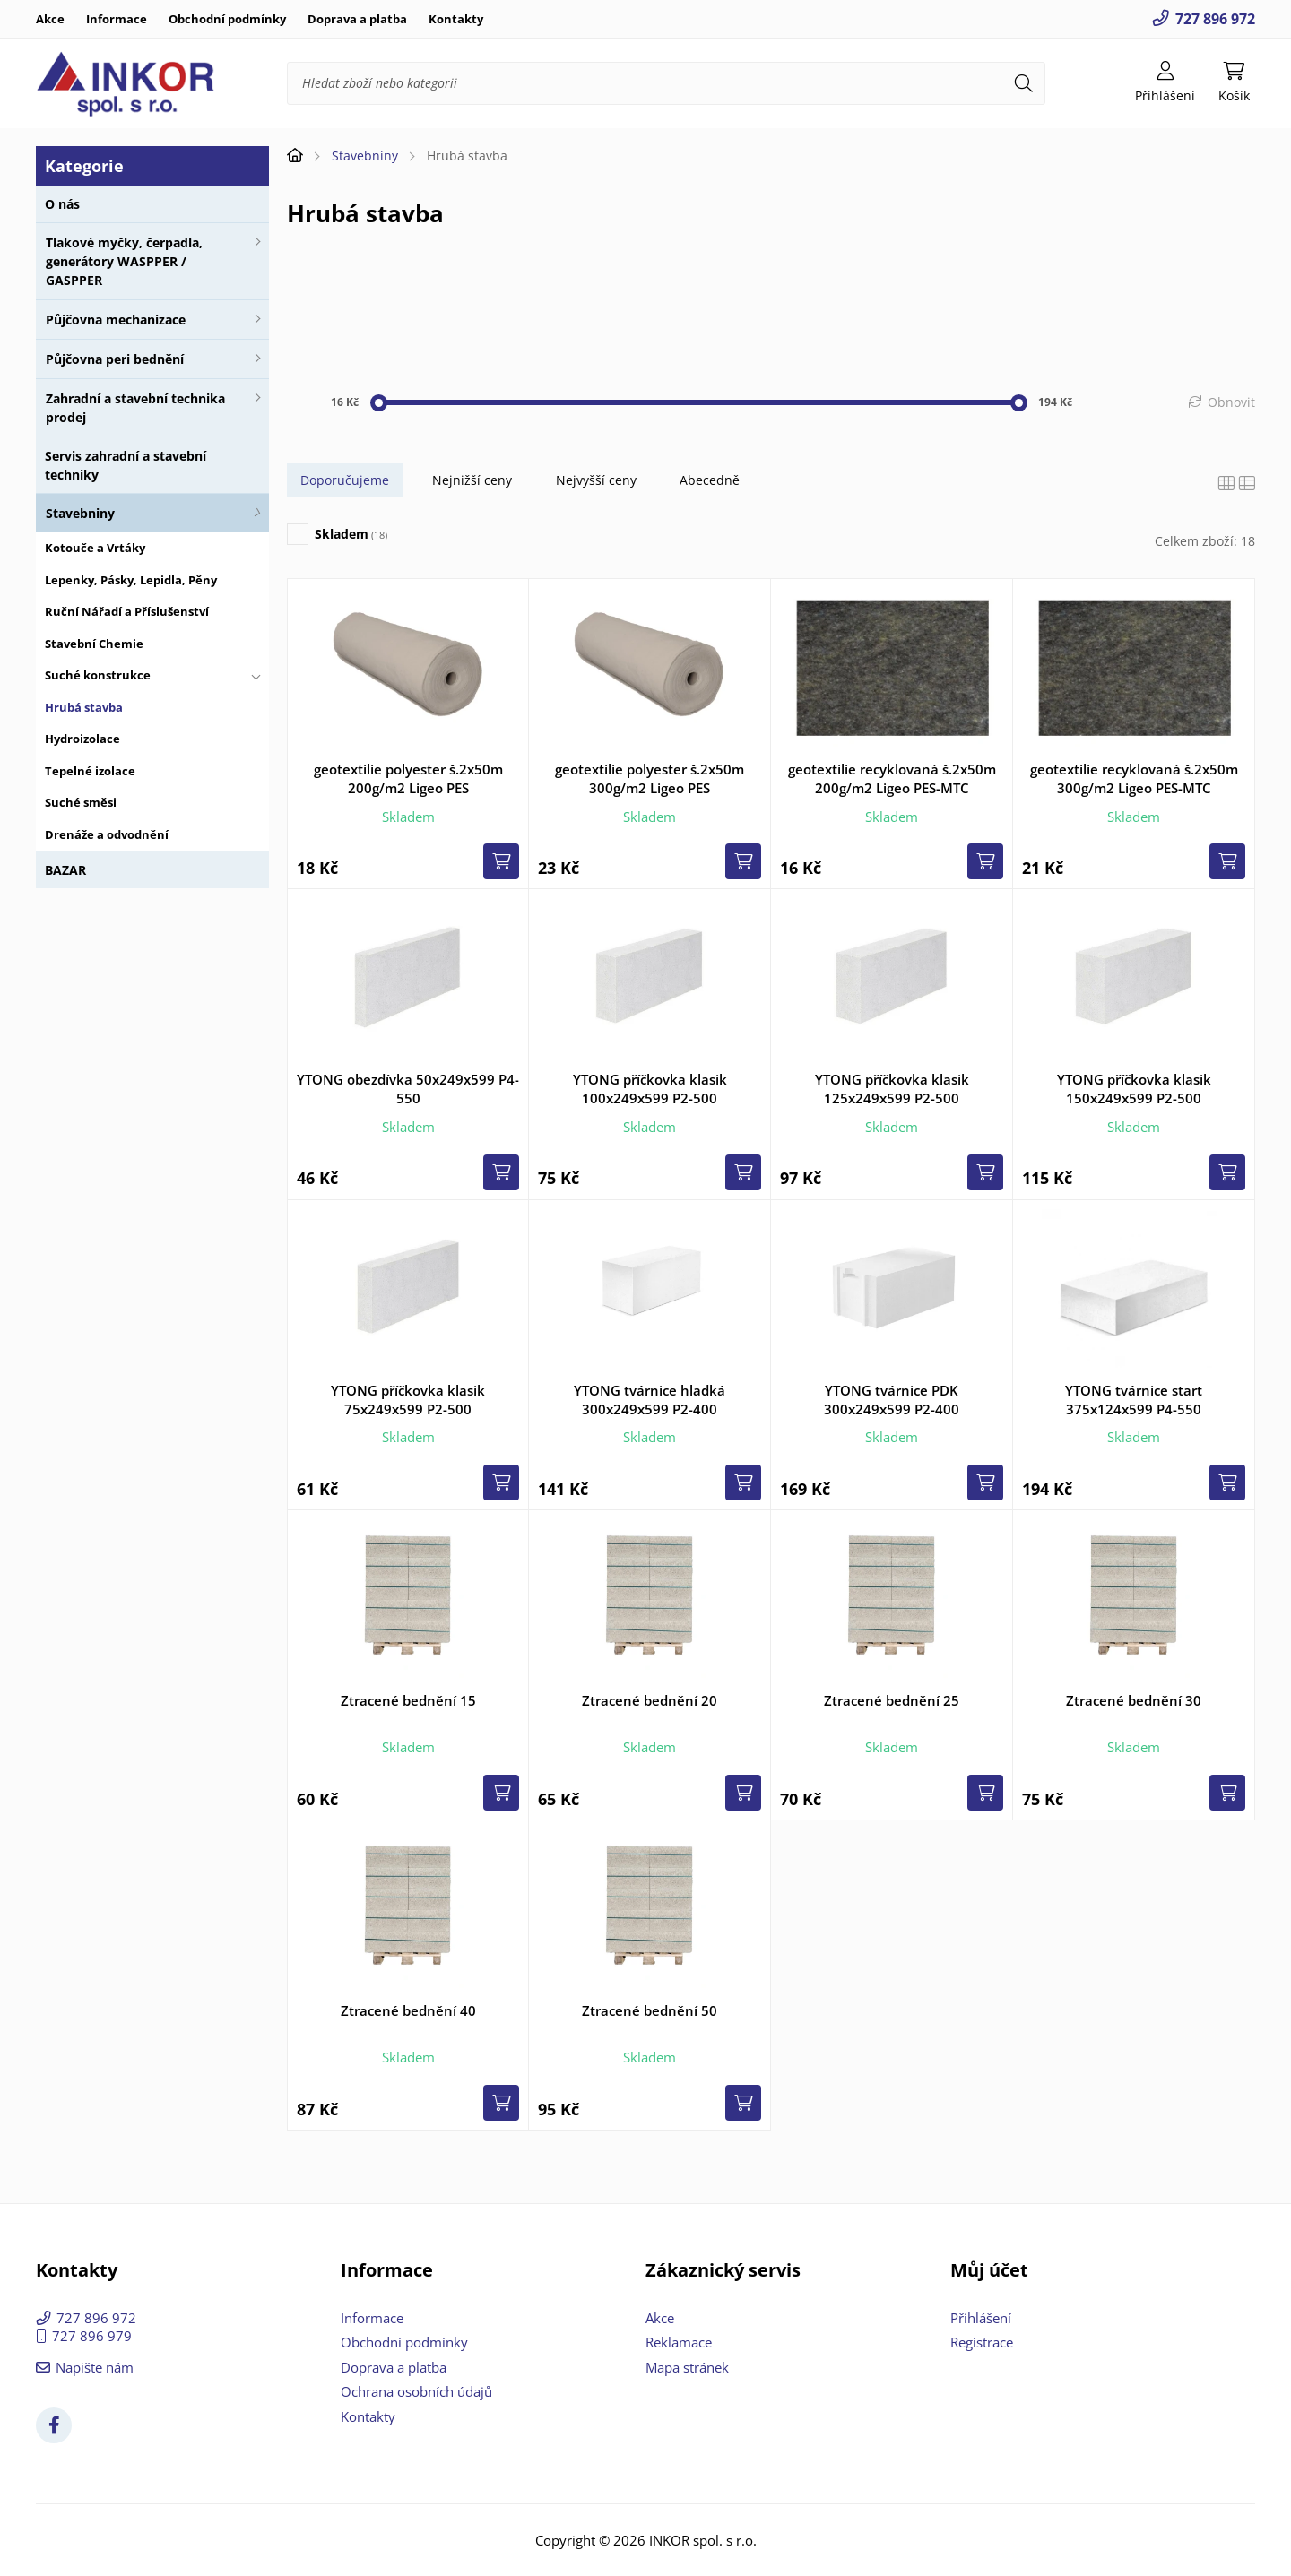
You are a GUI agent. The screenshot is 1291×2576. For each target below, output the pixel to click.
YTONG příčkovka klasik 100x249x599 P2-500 (650, 1088)
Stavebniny (80, 513)
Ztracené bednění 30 (1133, 1700)
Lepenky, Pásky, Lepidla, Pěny (131, 580)
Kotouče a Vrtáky (95, 548)
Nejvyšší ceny (596, 479)
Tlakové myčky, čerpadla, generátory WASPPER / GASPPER (124, 261)
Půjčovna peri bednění (115, 358)
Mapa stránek (687, 2367)
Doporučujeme (344, 479)
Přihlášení (980, 2318)
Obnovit (1231, 402)
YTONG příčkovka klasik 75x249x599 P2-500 (408, 1399)
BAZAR (65, 869)
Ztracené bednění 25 (891, 1700)
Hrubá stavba (84, 707)
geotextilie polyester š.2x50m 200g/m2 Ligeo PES (408, 778)
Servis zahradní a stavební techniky (125, 465)
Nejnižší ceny (472, 479)
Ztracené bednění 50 (649, 2010)
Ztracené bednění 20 (649, 1700)
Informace (116, 19)
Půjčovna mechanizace (116, 319)
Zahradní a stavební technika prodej (135, 408)
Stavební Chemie (94, 643)
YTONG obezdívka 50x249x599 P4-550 (408, 1088)
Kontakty (456, 19)
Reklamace (679, 2342)
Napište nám (95, 2367)
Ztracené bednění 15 (408, 1700)
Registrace (981, 2342)
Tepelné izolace (90, 771)
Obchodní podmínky (227, 19)
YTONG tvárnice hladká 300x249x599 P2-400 (649, 1399)
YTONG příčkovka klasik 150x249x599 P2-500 (1134, 1088)
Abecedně (710, 479)
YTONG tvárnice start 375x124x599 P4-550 (1133, 1399)
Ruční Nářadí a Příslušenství (127, 611)
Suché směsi (81, 802)
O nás (62, 203)
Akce (50, 19)
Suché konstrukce (98, 675)
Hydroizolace (82, 738)
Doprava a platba (357, 19)
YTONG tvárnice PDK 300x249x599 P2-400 (891, 1399)
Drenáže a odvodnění (107, 834)
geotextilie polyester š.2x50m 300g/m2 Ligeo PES (649, 778)
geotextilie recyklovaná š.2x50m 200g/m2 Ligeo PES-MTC (892, 778)
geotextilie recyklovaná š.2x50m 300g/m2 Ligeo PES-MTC (1134, 778)
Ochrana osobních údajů (416, 2391)
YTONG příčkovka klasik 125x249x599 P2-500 (892, 1088)
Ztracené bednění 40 (408, 2010)
